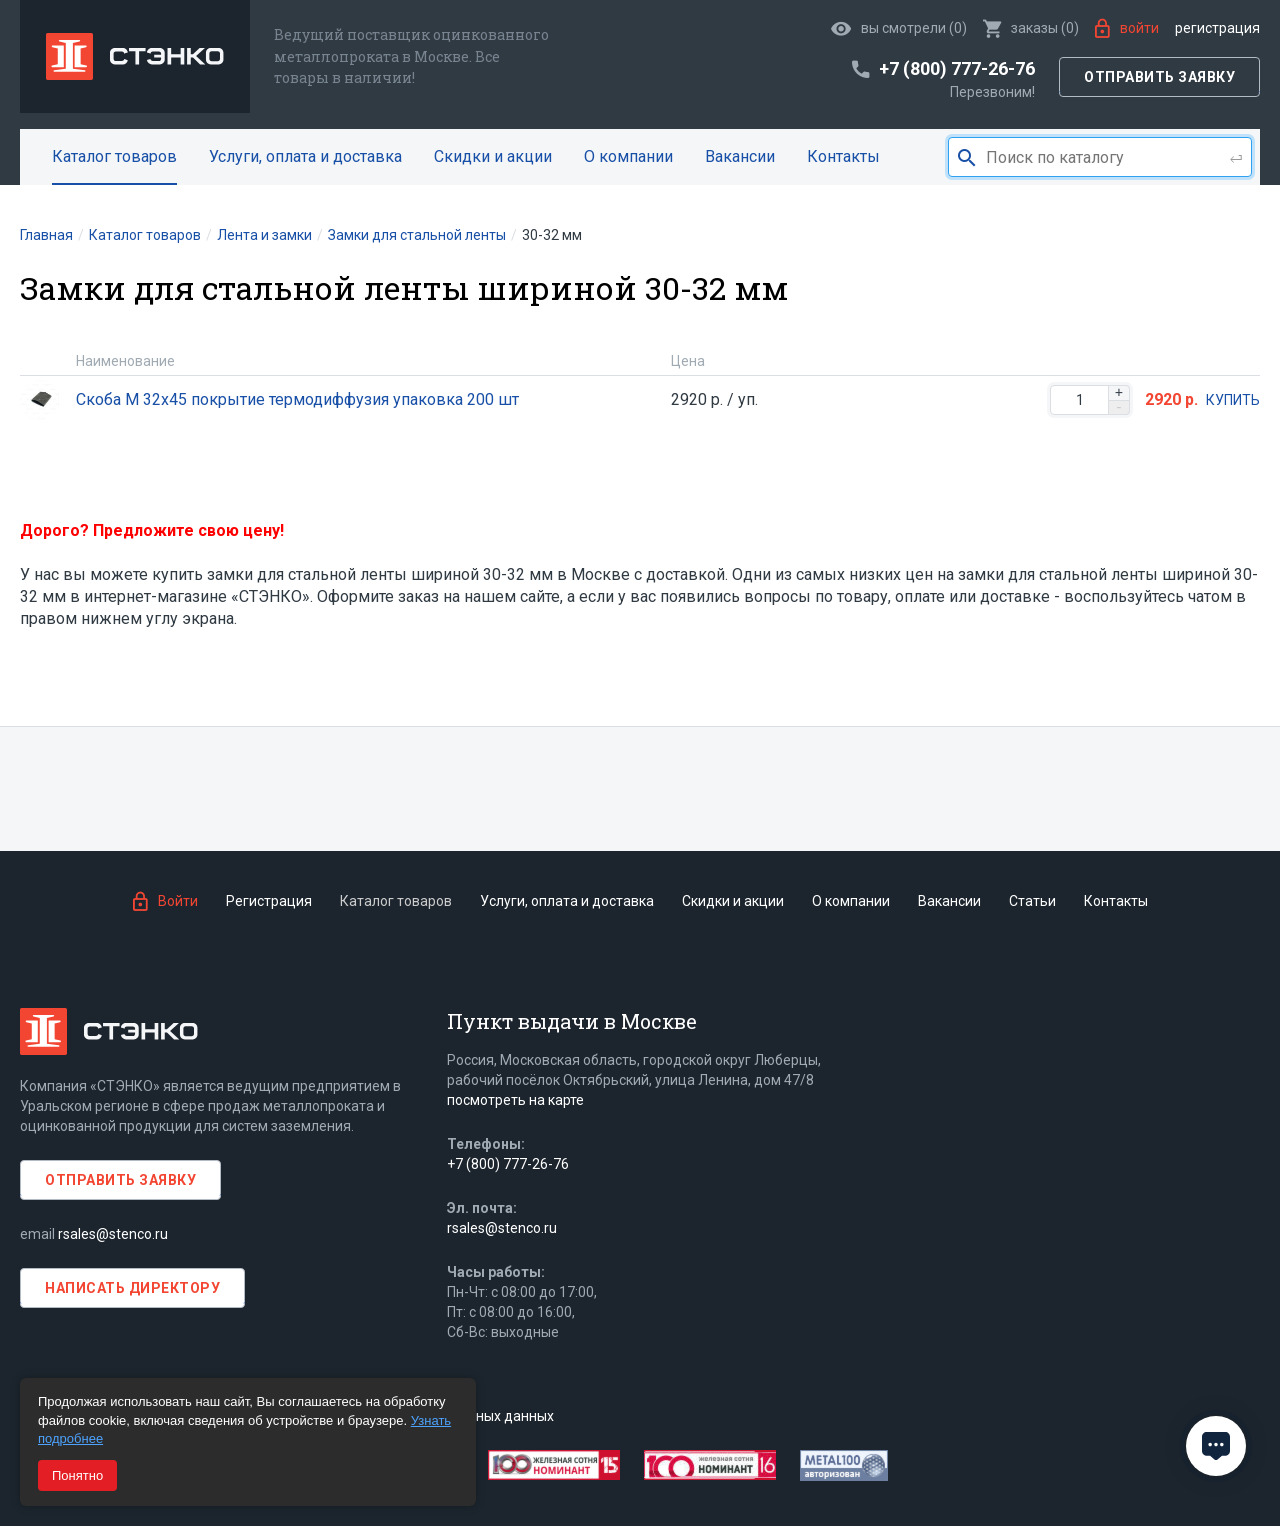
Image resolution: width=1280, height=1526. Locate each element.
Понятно (77, 1475)
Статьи (1032, 901)
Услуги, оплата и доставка (305, 156)
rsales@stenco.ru (113, 1234)
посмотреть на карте (515, 1100)
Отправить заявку (1159, 77)
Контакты (843, 156)
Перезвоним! (992, 92)
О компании (628, 156)
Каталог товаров (114, 156)
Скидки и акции (493, 156)
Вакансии (740, 156)
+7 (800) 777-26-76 (508, 1164)
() (1031, 28)
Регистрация (1217, 28)
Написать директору (132, 1288)
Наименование (125, 361)
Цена (688, 361)
